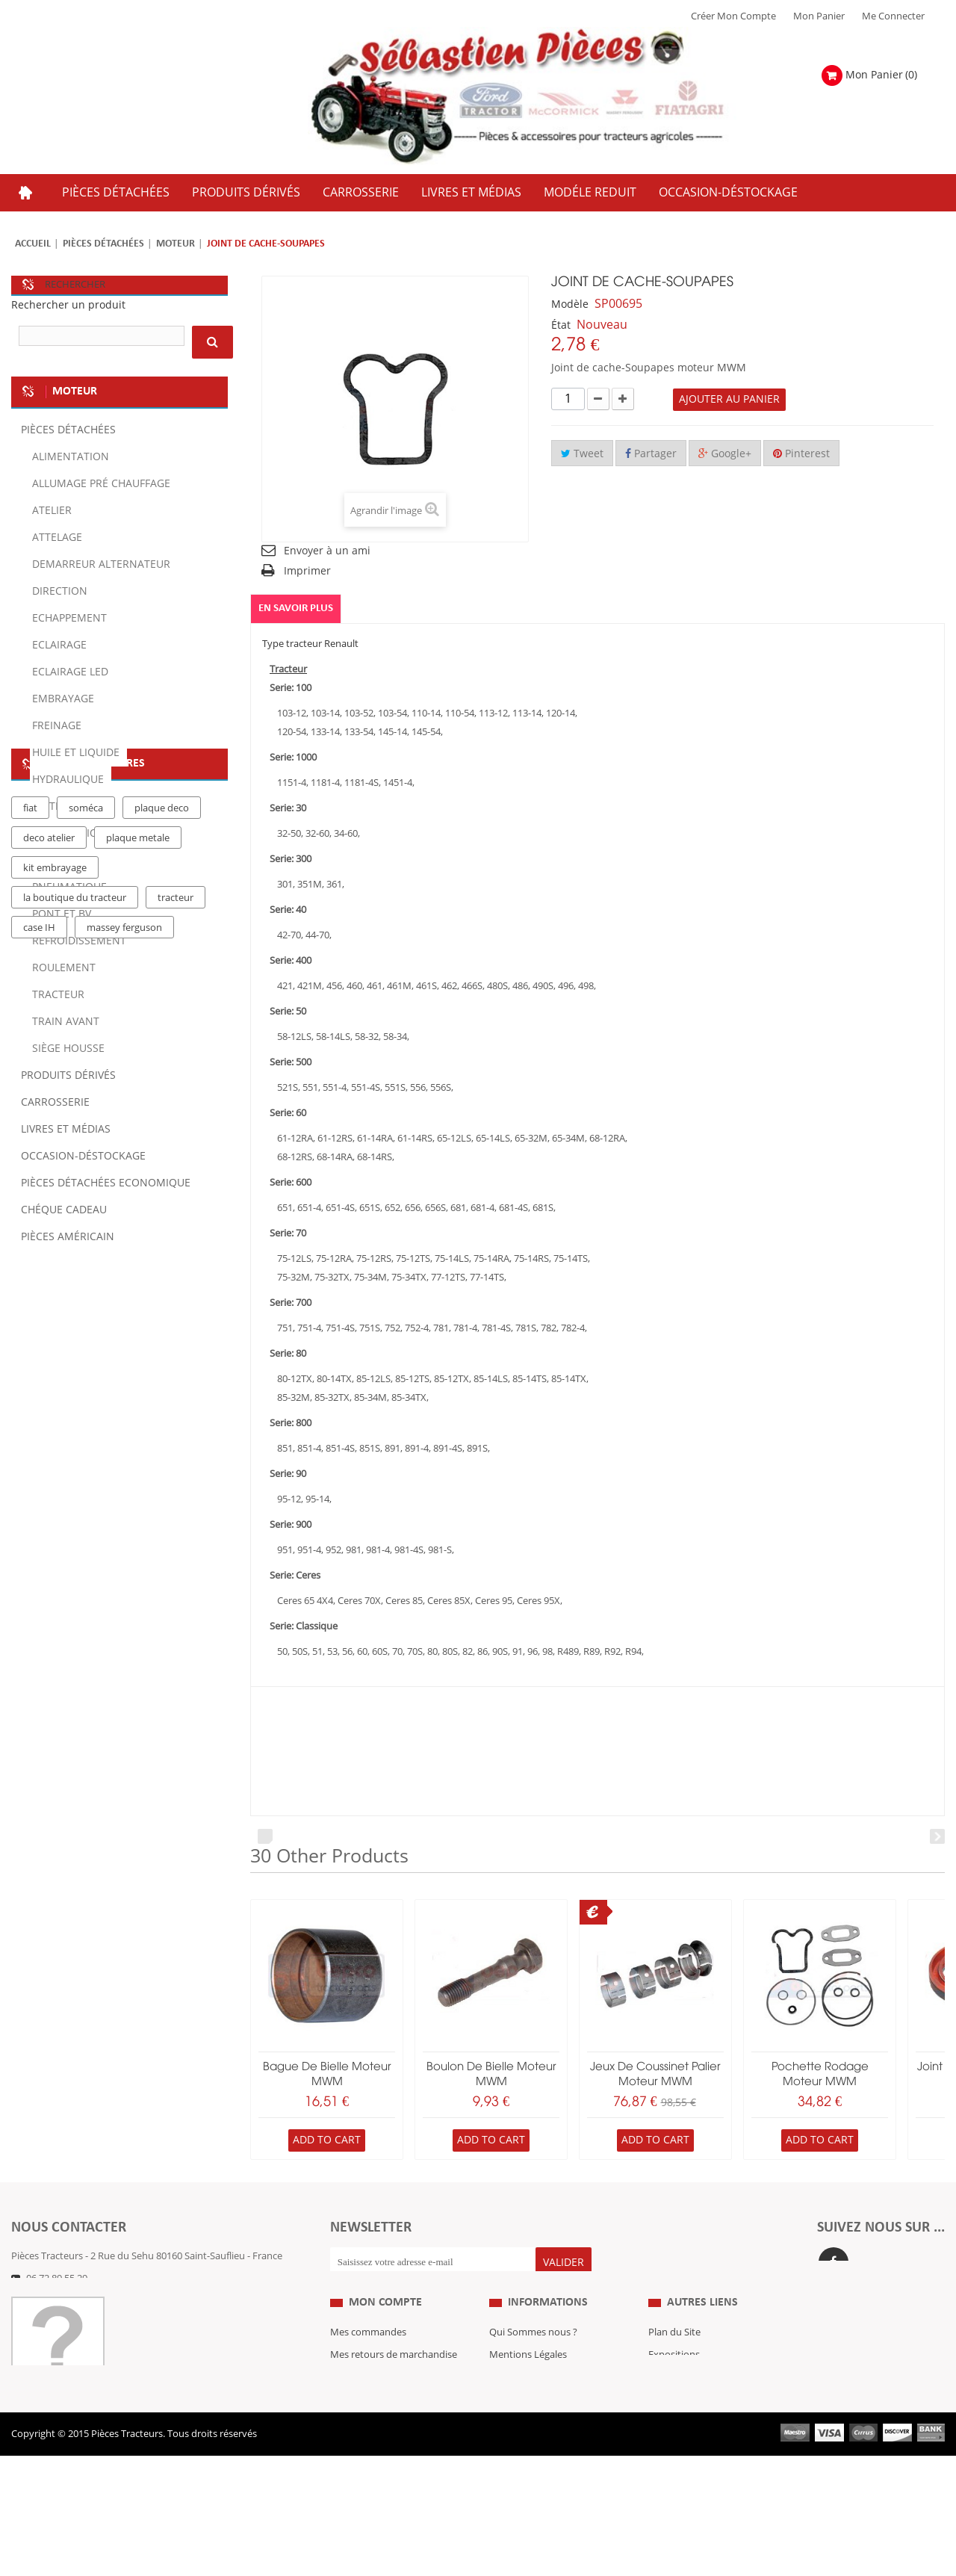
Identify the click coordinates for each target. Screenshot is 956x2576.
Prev (265, 1836)
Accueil (33, 244)
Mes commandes (368, 2365)
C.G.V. (502, 2410)
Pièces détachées (103, 244)
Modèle (570, 304)
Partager (651, 454)
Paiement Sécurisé (530, 2455)
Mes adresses (360, 2410)
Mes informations (369, 2433)
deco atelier (49, 1393)
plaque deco (161, 1363)
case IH (39, 1483)
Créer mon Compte (733, 16)
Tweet (582, 454)
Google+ (724, 454)
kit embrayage (55, 1423)
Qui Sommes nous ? (533, 2365)
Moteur (175, 244)
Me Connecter (893, 16)
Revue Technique (686, 2410)
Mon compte (385, 2335)
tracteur (175, 1453)
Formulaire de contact (75, 2301)
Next (937, 1836)
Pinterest (801, 454)
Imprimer (307, 571)
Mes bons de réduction (381, 2455)
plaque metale (138, 1393)
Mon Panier (819, 16)
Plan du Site (674, 2365)
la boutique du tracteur (74, 1453)
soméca (86, 1363)
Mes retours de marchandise (393, 2388)
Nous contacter (682, 2433)
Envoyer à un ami (327, 551)
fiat (30, 1363)
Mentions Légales (528, 2388)
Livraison (509, 2433)
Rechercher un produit (68, 305)
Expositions (674, 2388)
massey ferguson (124, 1483)
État (561, 325)
